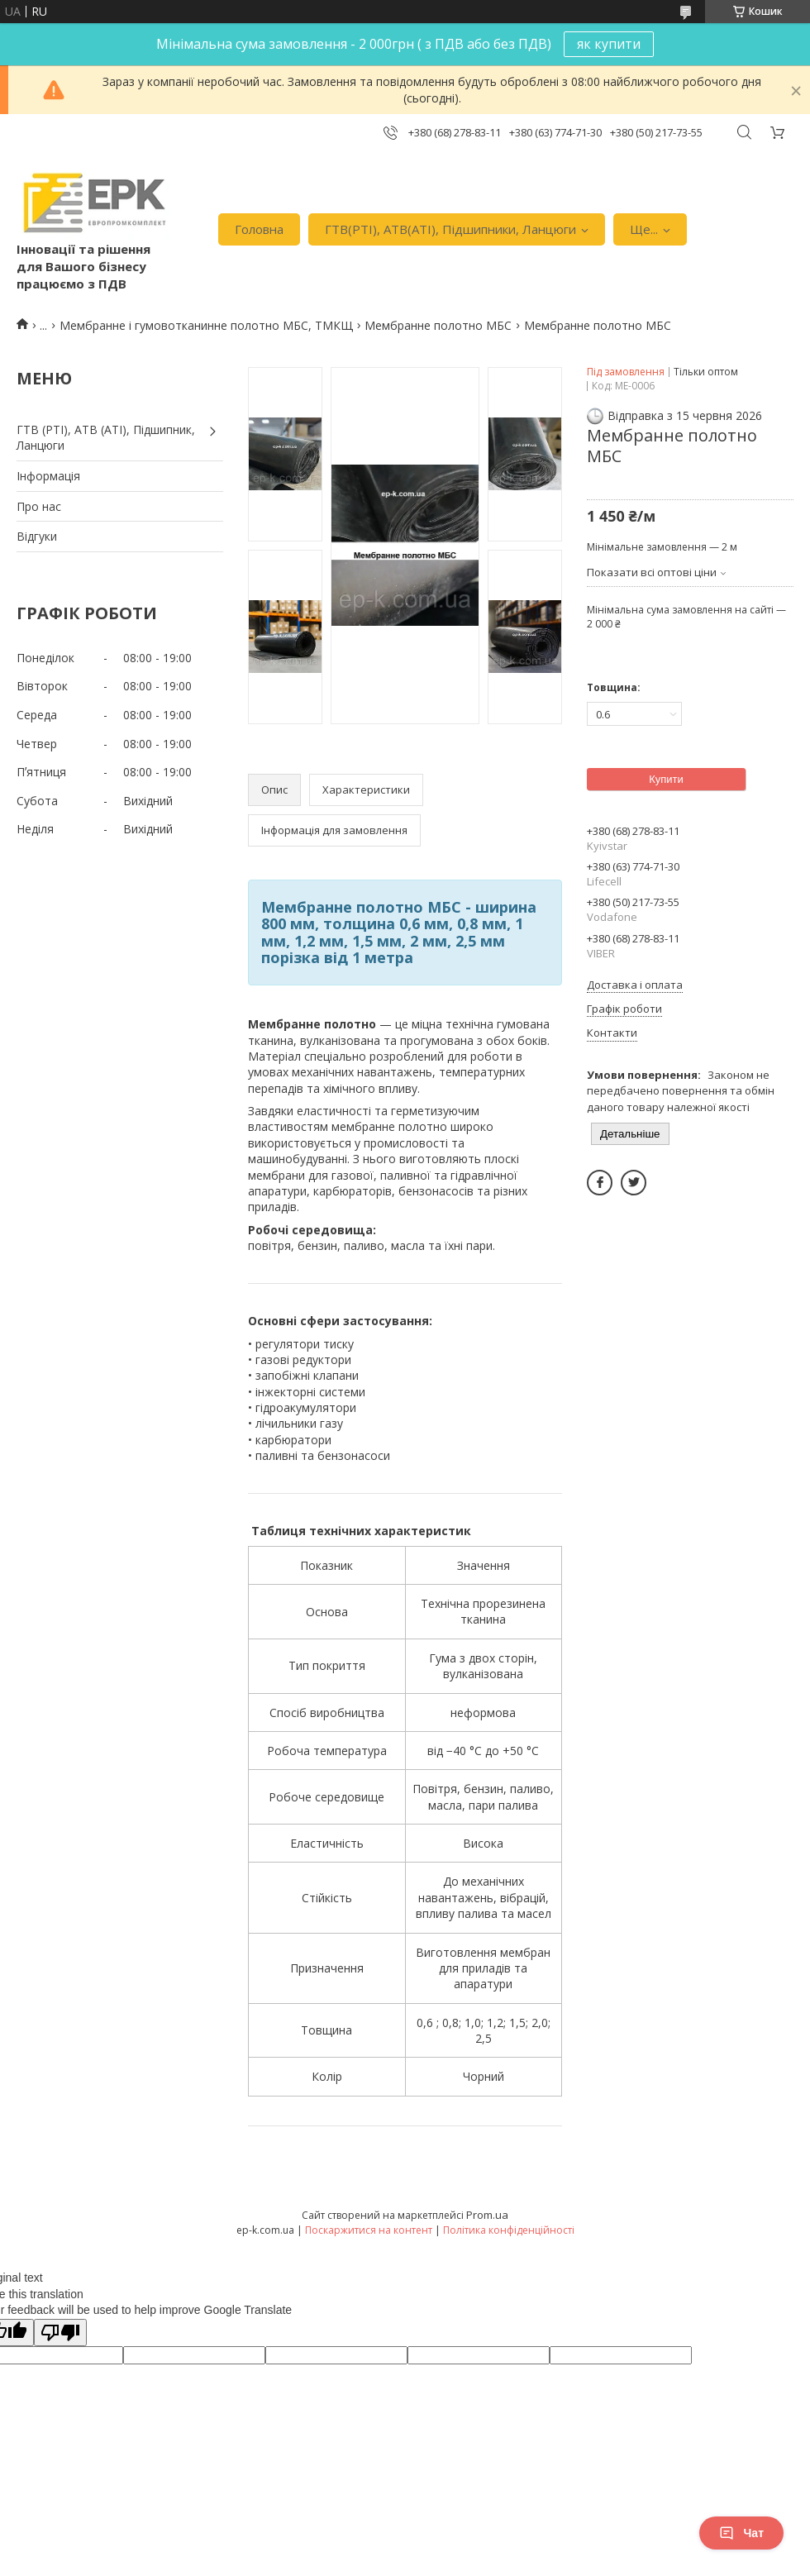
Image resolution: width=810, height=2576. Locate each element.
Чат (741, 2533)
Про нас (39, 506)
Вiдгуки (37, 536)
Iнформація (48, 476)
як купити (609, 44)
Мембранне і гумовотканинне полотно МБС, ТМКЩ (206, 325)
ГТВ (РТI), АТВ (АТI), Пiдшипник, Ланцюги (106, 438)
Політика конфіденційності (508, 2230)
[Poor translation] (60, 2332)
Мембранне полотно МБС (438, 325)
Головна (259, 229)
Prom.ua (487, 2214)
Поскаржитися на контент (368, 2230)
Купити (666, 779)
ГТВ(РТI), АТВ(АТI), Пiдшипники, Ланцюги (450, 229)
